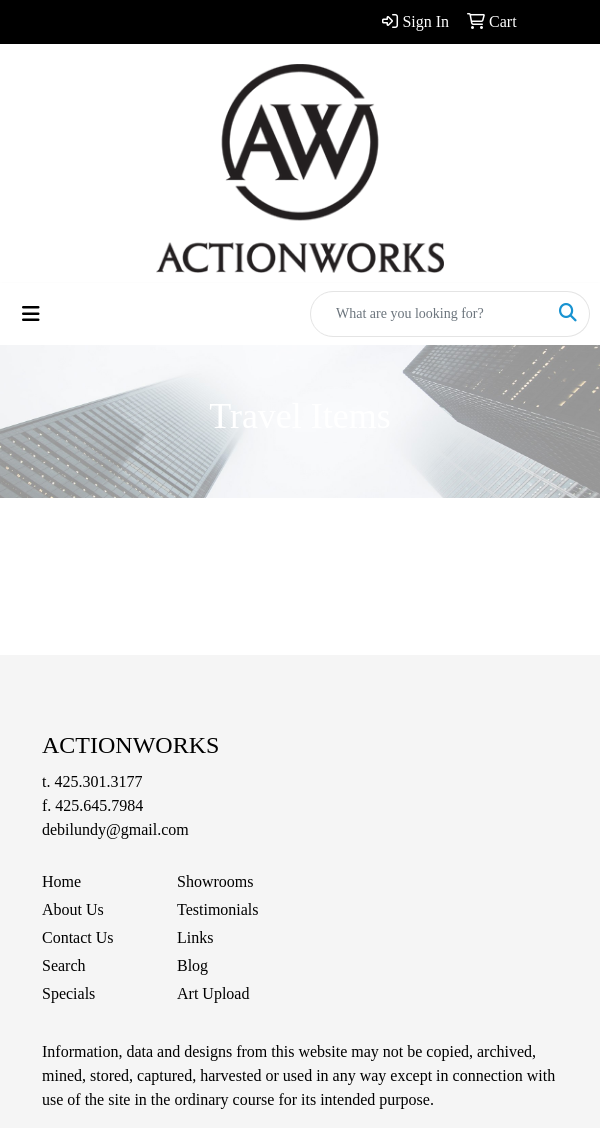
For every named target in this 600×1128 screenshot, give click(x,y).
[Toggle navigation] (31, 314)
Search (64, 965)
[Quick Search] (429, 314)
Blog (192, 965)
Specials (68, 993)
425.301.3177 (98, 781)
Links (195, 937)
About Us (73, 909)
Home (61, 881)
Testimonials (218, 909)
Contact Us (78, 937)
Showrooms (215, 881)
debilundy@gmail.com (115, 829)
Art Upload (213, 993)
